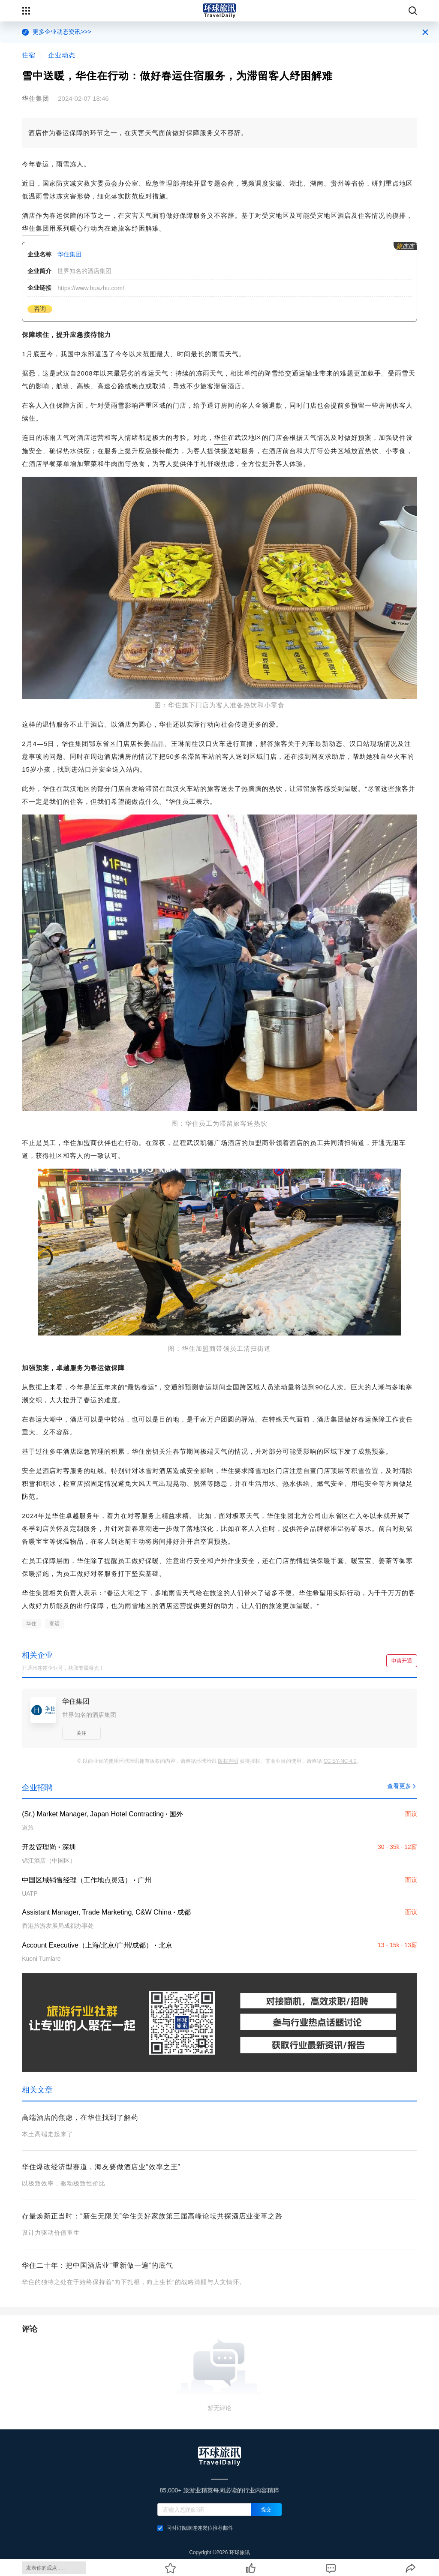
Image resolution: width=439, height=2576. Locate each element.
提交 (266, 2510)
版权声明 (228, 1761)
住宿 (29, 55)
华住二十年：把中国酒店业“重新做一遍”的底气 (97, 2265)
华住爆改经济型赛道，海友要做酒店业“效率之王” (101, 2166)
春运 (54, 1623)
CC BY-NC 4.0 (340, 1761)
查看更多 (402, 1785)
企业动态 (61, 55)
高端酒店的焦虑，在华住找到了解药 (80, 2117)
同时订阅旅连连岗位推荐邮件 (195, 2528)
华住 (221, 437)
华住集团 (35, 228)
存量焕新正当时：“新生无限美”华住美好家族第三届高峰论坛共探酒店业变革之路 (152, 2216)
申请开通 (401, 1661)
